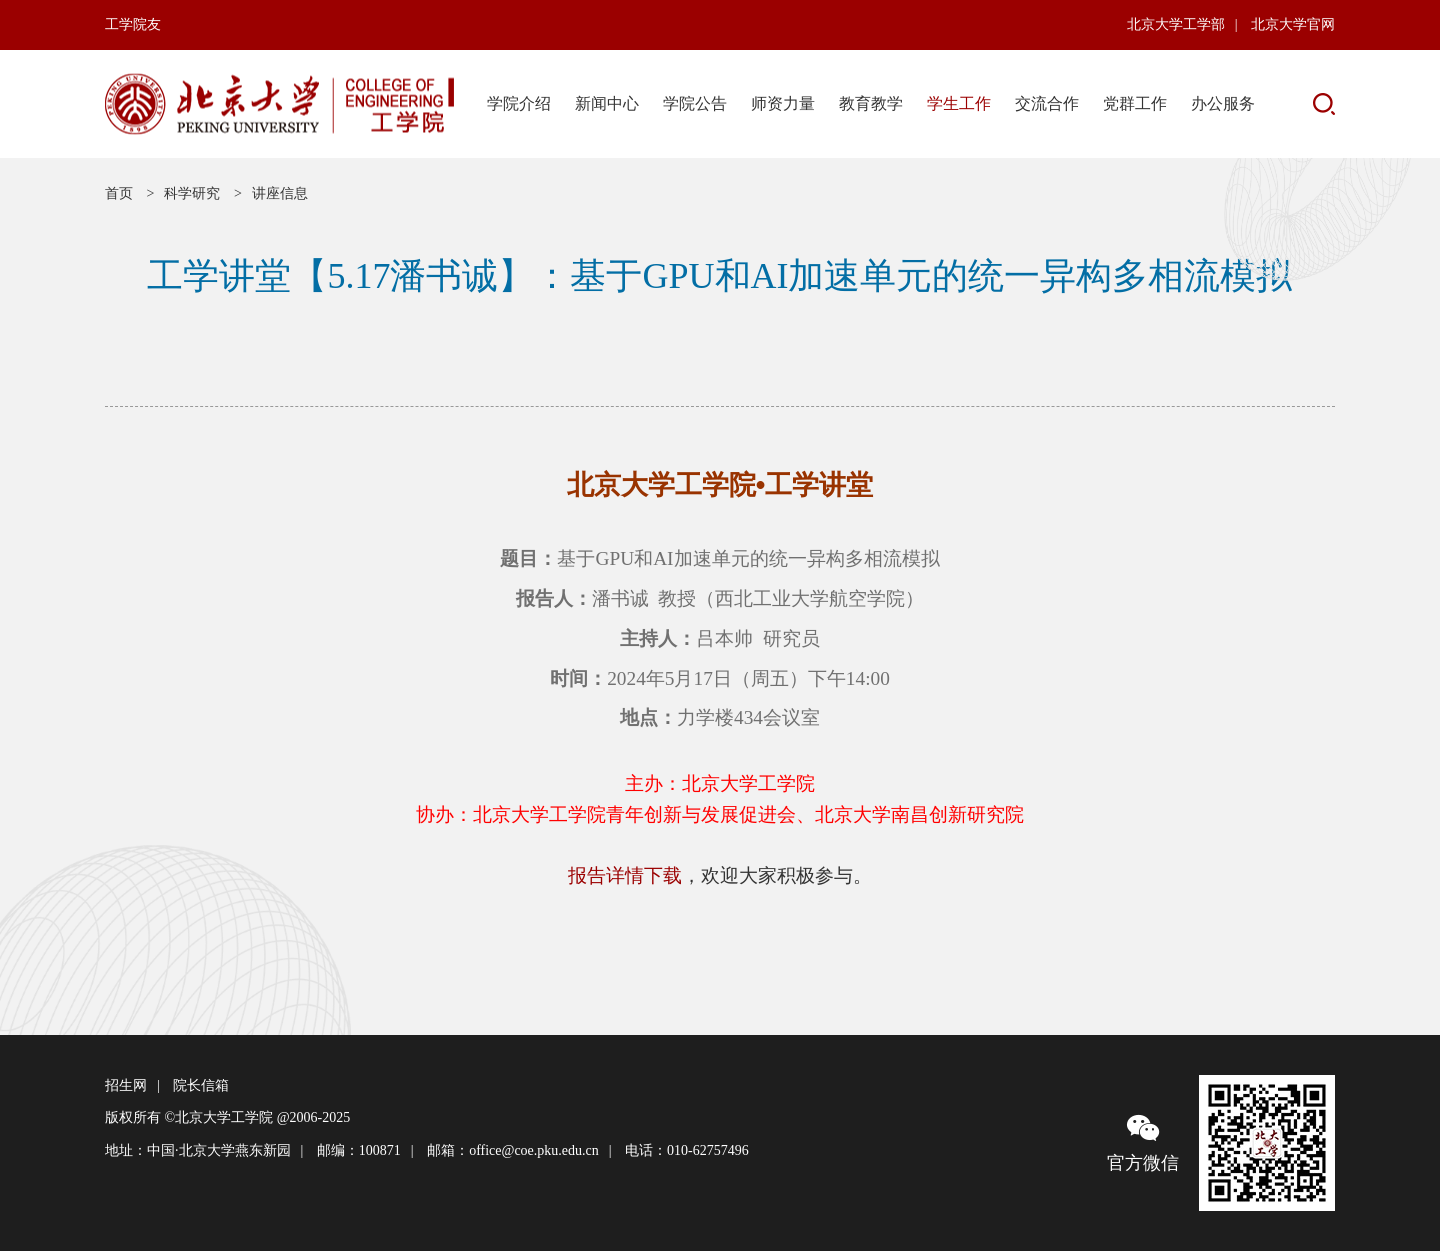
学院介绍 (519, 103)
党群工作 (1135, 103)
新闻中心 (607, 103)
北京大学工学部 (1176, 24)
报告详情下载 (625, 875)
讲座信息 (280, 193)
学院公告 (695, 103)
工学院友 (133, 24)
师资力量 (783, 103)
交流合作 (1047, 103)
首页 (119, 193)
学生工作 (959, 103)
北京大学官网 (1293, 24)
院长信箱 (201, 1085)
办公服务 (1223, 103)
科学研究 (192, 193)
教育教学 (871, 103)
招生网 (126, 1085)
